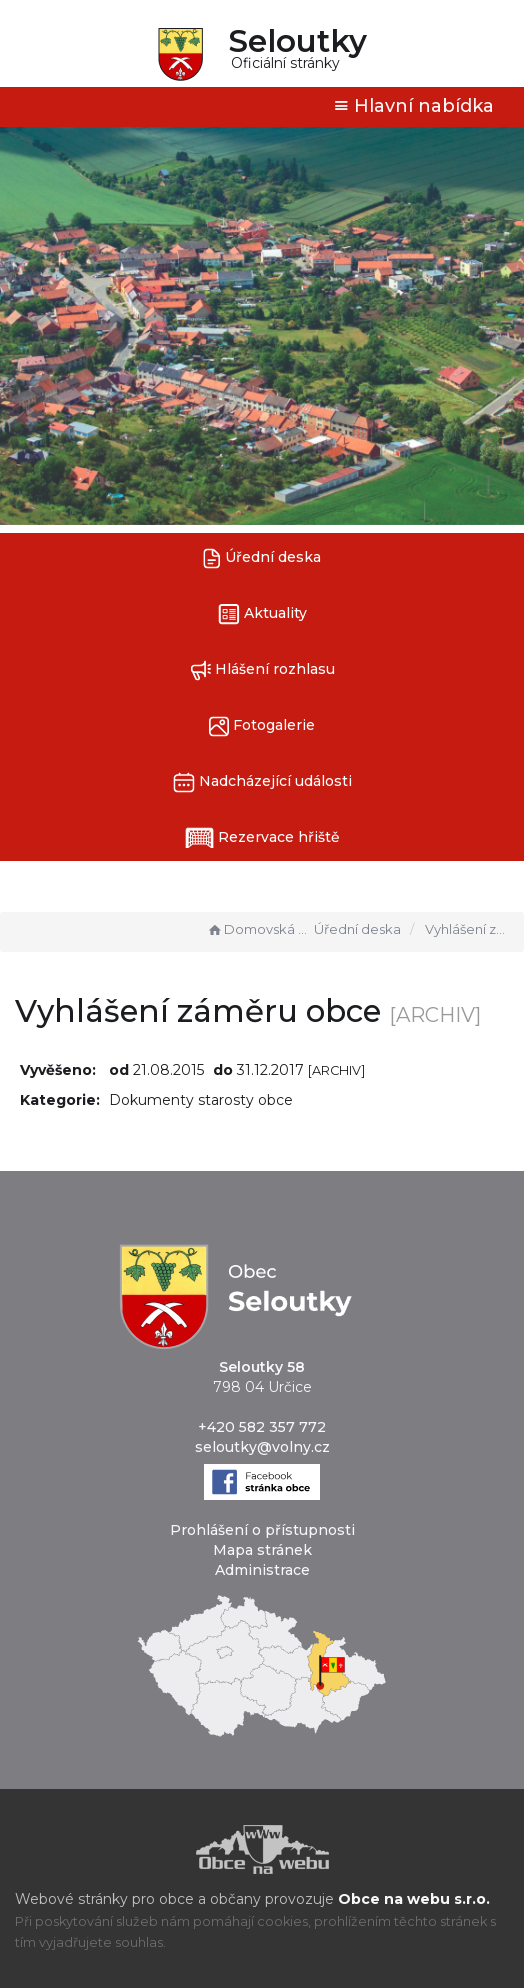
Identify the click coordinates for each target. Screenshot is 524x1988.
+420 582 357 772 (262, 1427)
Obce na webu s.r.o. (414, 1899)
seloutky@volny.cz (262, 1447)
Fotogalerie (262, 726)
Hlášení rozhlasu (262, 670)
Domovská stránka (258, 929)
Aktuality (262, 614)
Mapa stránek (262, 1550)
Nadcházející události (262, 782)
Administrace (262, 1570)
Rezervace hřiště (262, 838)
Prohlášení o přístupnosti (262, 1530)
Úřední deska (262, 558)
